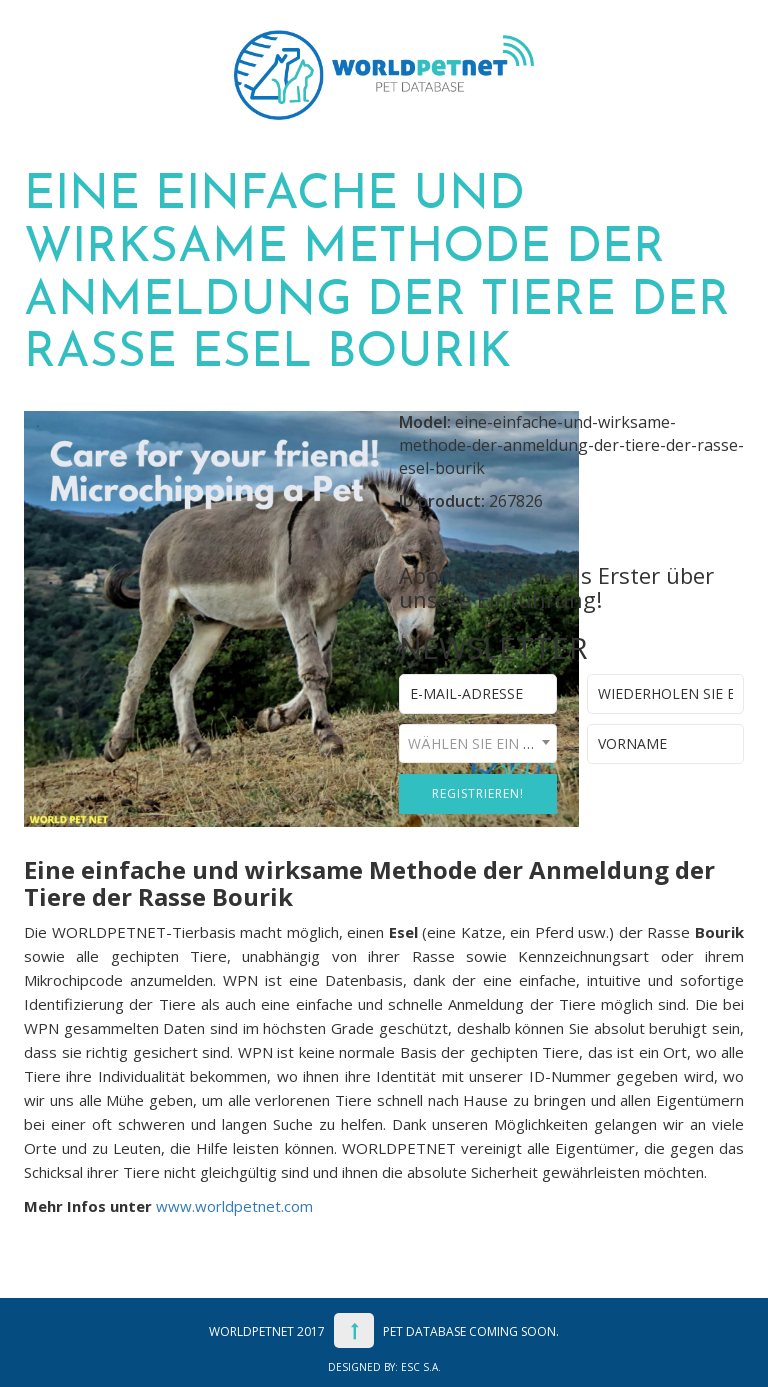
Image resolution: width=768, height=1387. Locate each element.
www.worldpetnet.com (234, 1206)
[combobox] (478, 743)
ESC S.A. (421, 1367)
